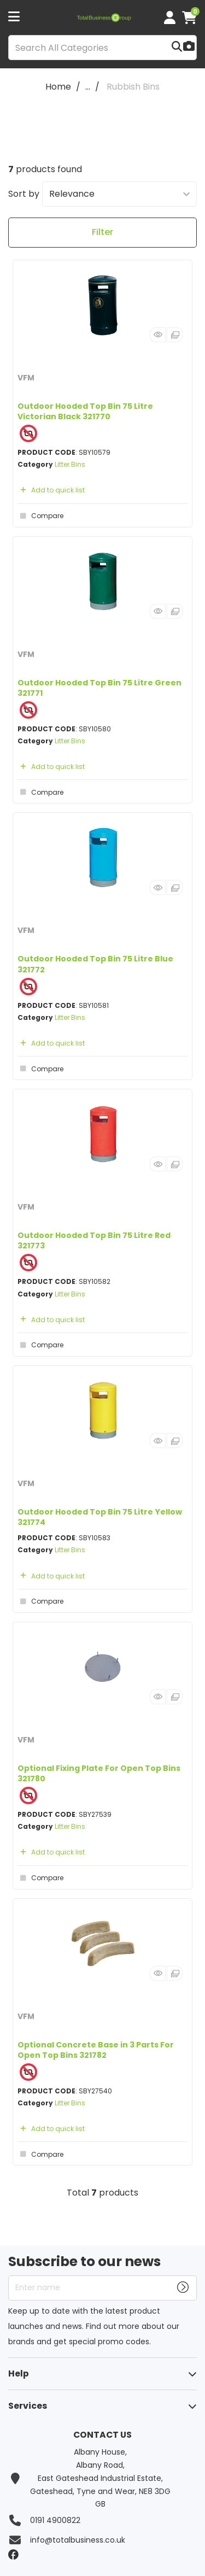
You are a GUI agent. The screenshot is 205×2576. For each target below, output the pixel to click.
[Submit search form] (177, 48)
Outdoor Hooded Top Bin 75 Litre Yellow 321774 (99, 1517)
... (87, 86)
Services (27, 2405)
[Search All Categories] (102, 47)
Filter (102, 232)
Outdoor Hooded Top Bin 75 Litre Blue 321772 (95, 964)
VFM (25, 377)
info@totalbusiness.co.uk (77, 2539)
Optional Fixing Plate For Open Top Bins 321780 (98, 1773)
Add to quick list (51, 490)
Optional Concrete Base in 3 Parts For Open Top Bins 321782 (95, 2050)
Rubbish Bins (133, 86)
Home (58, 86)
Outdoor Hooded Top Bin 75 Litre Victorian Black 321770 (85, 411)
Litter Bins (70, 464)
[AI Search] (189, 47)
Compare (40, 516)
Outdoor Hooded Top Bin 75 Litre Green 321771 (99, 688)
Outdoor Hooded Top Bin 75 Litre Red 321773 (94, 1240)
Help (18, 2373)
